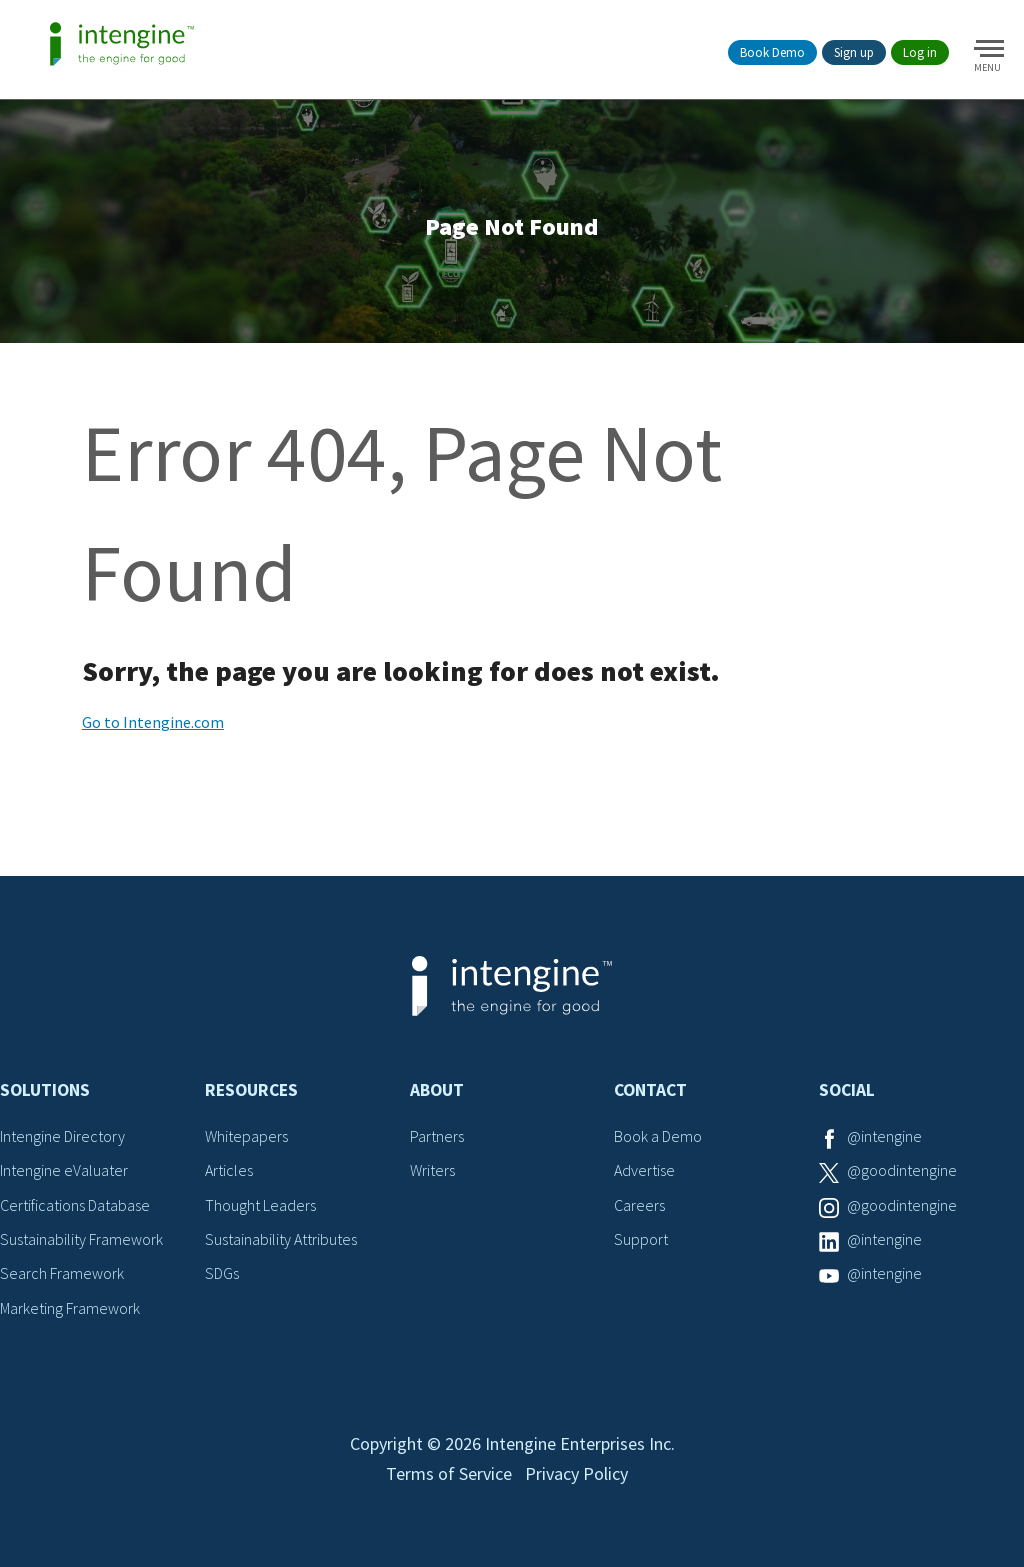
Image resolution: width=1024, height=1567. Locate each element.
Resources (251, 1090)
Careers (639, 1205)
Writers (432, 1170)
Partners (437, 1136)
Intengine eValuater (64, 1170)
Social (847, 1090)
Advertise (644, 1170)
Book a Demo (658, 1136)
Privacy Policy (576, 1473)
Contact (650, 1090)
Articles (229, 1170)
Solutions (45, 1090)
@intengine (884, 1136)
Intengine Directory (62, 1136)
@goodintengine (902, 1170)
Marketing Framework (70, 1308)
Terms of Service (449, 1473)
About (437, 1090)
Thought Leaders (260, 1205)
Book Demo (772, 52)
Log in (920, 52)
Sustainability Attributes (281, 1239)
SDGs (222, 1273)
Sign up (854, 52)
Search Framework (62, 1273)
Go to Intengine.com (153, 722)
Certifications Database (75, 1205)
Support (641, 1239)
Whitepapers (246, 1136)
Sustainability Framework (81, 1239)
